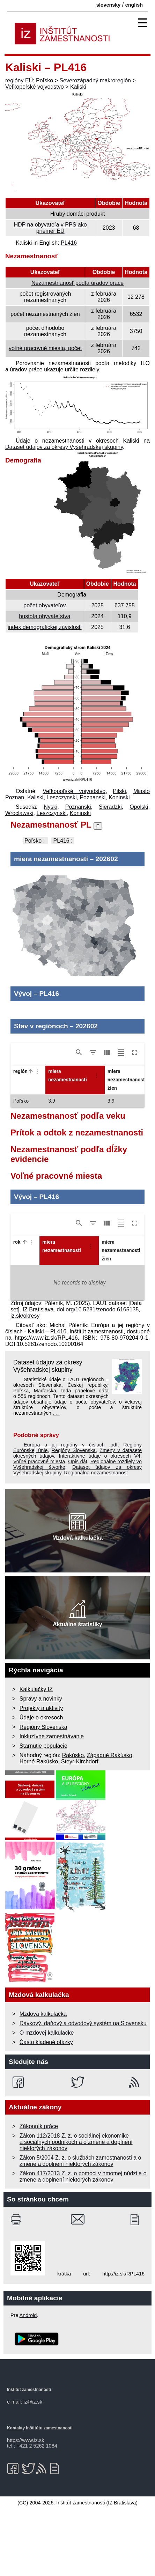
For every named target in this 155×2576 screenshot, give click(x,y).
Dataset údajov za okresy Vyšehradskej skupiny (64, 447)
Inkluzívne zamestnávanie (52, 1803)
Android (28, 2382)
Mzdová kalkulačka (43, 2081)
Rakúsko (73, 1822)
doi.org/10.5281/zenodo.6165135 (98, 1376)
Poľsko (44, 80)
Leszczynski (61, 797)
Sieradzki (110, 807)
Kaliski (78, 87)
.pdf (113, 1512)
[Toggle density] (121, 1119)
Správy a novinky (41, 1766)
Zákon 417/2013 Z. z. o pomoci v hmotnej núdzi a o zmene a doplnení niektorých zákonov (83, 2243)
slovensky (108, 5)
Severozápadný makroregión (95, 80)
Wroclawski (19, 813)
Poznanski (92, 797)
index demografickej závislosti (45, 627)
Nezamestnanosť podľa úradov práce (77, 283)
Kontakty (16, 2495)
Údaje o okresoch (41, 1784)
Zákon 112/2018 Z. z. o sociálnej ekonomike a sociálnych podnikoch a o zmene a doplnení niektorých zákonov (76, 2209)
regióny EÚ (19, 80)
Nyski (50, 807)
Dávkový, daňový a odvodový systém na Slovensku (83, 2090)
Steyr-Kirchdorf (79, 1828)
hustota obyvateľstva (44, 616)
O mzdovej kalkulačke (47, 2100)
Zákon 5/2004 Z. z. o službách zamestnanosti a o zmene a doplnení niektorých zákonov (80, 2228)
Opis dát (77, 1528)
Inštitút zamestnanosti (80, 2570)
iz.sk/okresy (25, 1383)
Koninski (119, 797)
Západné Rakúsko (109, 1822)
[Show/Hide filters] (93, 1119)
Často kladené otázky (46, 2109)
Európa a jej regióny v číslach (64, 1512)
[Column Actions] (37, 1138)
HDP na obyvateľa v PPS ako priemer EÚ (50, 228)
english (134, 5)
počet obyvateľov (44, 605)
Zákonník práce (39, 2193)
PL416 (69, 243)
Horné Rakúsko (39, 1828)
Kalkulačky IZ (36, 1756)
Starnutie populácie (43, 1813)
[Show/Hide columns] (107, 1119)
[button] (29, 1138)
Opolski (139, 807)
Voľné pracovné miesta (39, 1528)
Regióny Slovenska (74, 1517)
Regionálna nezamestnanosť (96, 1539)
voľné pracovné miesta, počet (45, 348)
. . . (56, 1480)
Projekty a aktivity (41, 1775)
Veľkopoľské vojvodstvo (34, 87)
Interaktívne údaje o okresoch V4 (99, 1523)
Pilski (119, 791)
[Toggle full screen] (135, 1119)
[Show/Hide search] (79, 1119)
